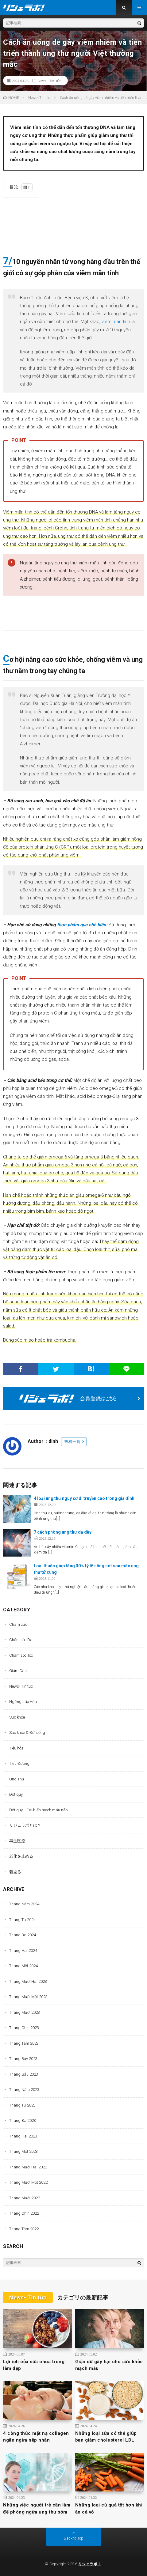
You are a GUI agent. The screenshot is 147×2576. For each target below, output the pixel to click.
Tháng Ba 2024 (22, 1935)
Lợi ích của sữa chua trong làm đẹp (33, 2365)
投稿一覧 (72, 1441)
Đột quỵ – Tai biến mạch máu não (38, 1810)
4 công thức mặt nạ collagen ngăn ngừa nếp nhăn (36, 2437)
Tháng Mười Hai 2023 (28, 1981)
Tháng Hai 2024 (23, 1950)
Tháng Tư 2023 (22, 2105)
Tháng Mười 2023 (24, 2012)
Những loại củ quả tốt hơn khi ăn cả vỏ (109, 2508)
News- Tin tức (49, 80)
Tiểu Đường (19, 1763)
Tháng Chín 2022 (24, 2213)
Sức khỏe (17, 1717)
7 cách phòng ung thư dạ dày (62, 1532)
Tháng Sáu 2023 (23, 2074)
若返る (15, 1872)
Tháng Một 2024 (23, 1966)
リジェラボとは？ (25, 1825)
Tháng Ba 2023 (22, 2120)
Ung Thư (16, 1779)
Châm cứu (18, 1624)
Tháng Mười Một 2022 (28, 2182)
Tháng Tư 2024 (22, 1919)
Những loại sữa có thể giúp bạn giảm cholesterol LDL (106, 2437)
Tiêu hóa (16, 1748)
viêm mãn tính (116, 321)
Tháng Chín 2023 (24, 2027)
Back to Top (73, 2538)
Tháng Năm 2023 (24, 2089)
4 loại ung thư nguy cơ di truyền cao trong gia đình (84, 1498)
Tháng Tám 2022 (24, 2229)
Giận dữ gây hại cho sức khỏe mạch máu (109, 2365)
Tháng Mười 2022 (24, 2198)
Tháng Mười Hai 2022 (28, 2167)
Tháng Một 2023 (23, 2151)
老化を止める (21, 1856)
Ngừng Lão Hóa (23, 1701)
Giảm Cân (18, 1670)
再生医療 (17, 1841)
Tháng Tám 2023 (24, 2043)
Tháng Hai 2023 (23, 2136)
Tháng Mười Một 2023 (28, 1996)
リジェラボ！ (89, 2564)
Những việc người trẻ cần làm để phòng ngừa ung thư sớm (36, 2508)
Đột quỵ (16, 1794)
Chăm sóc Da (21, 1639)
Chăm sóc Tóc (21, 1655)
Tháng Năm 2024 (24, 1904)
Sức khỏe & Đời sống (27, 1732)
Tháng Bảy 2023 (23, 2058)
